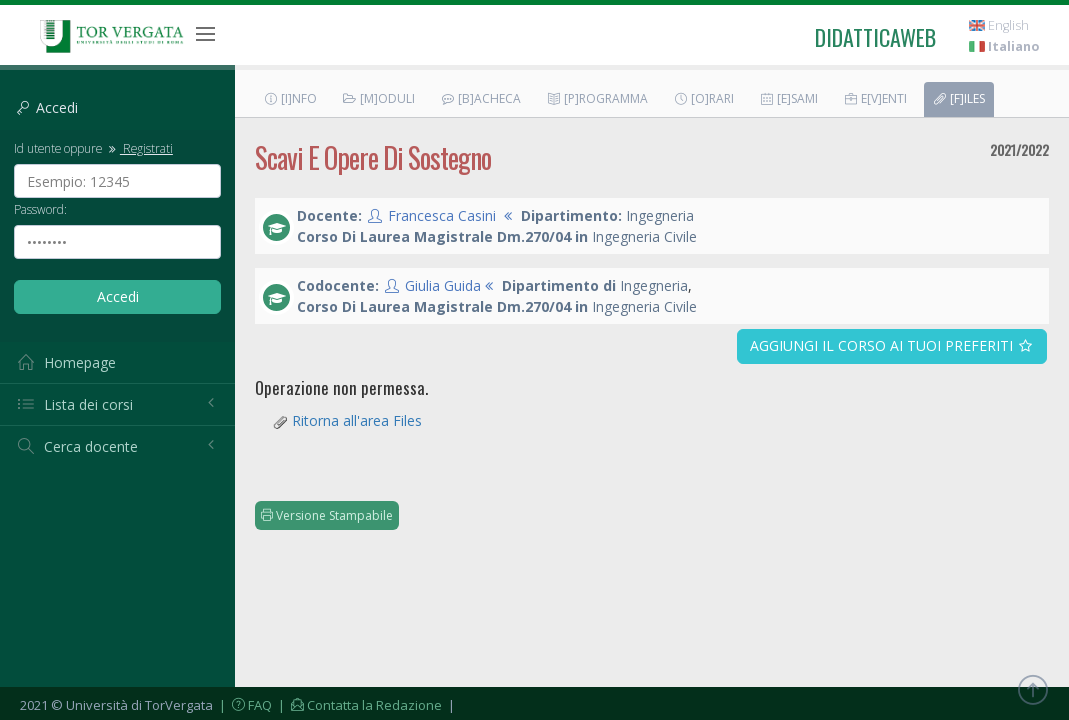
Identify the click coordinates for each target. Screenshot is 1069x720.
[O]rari (703, 98)
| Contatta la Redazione (358, 705)
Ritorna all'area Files (357, 420)
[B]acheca (480, 98)
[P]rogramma (597, 98)
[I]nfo (290, 98)
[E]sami (788, 98)
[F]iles (958, 98)
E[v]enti (875, 98)
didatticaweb (875, 37)
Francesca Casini (442, 215)
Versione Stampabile (327, 515)
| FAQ (244, 705)
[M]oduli (378, 98)
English (999, 25)
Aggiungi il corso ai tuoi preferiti (892, 345)
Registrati (139, 148)
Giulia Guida (443, 285)
